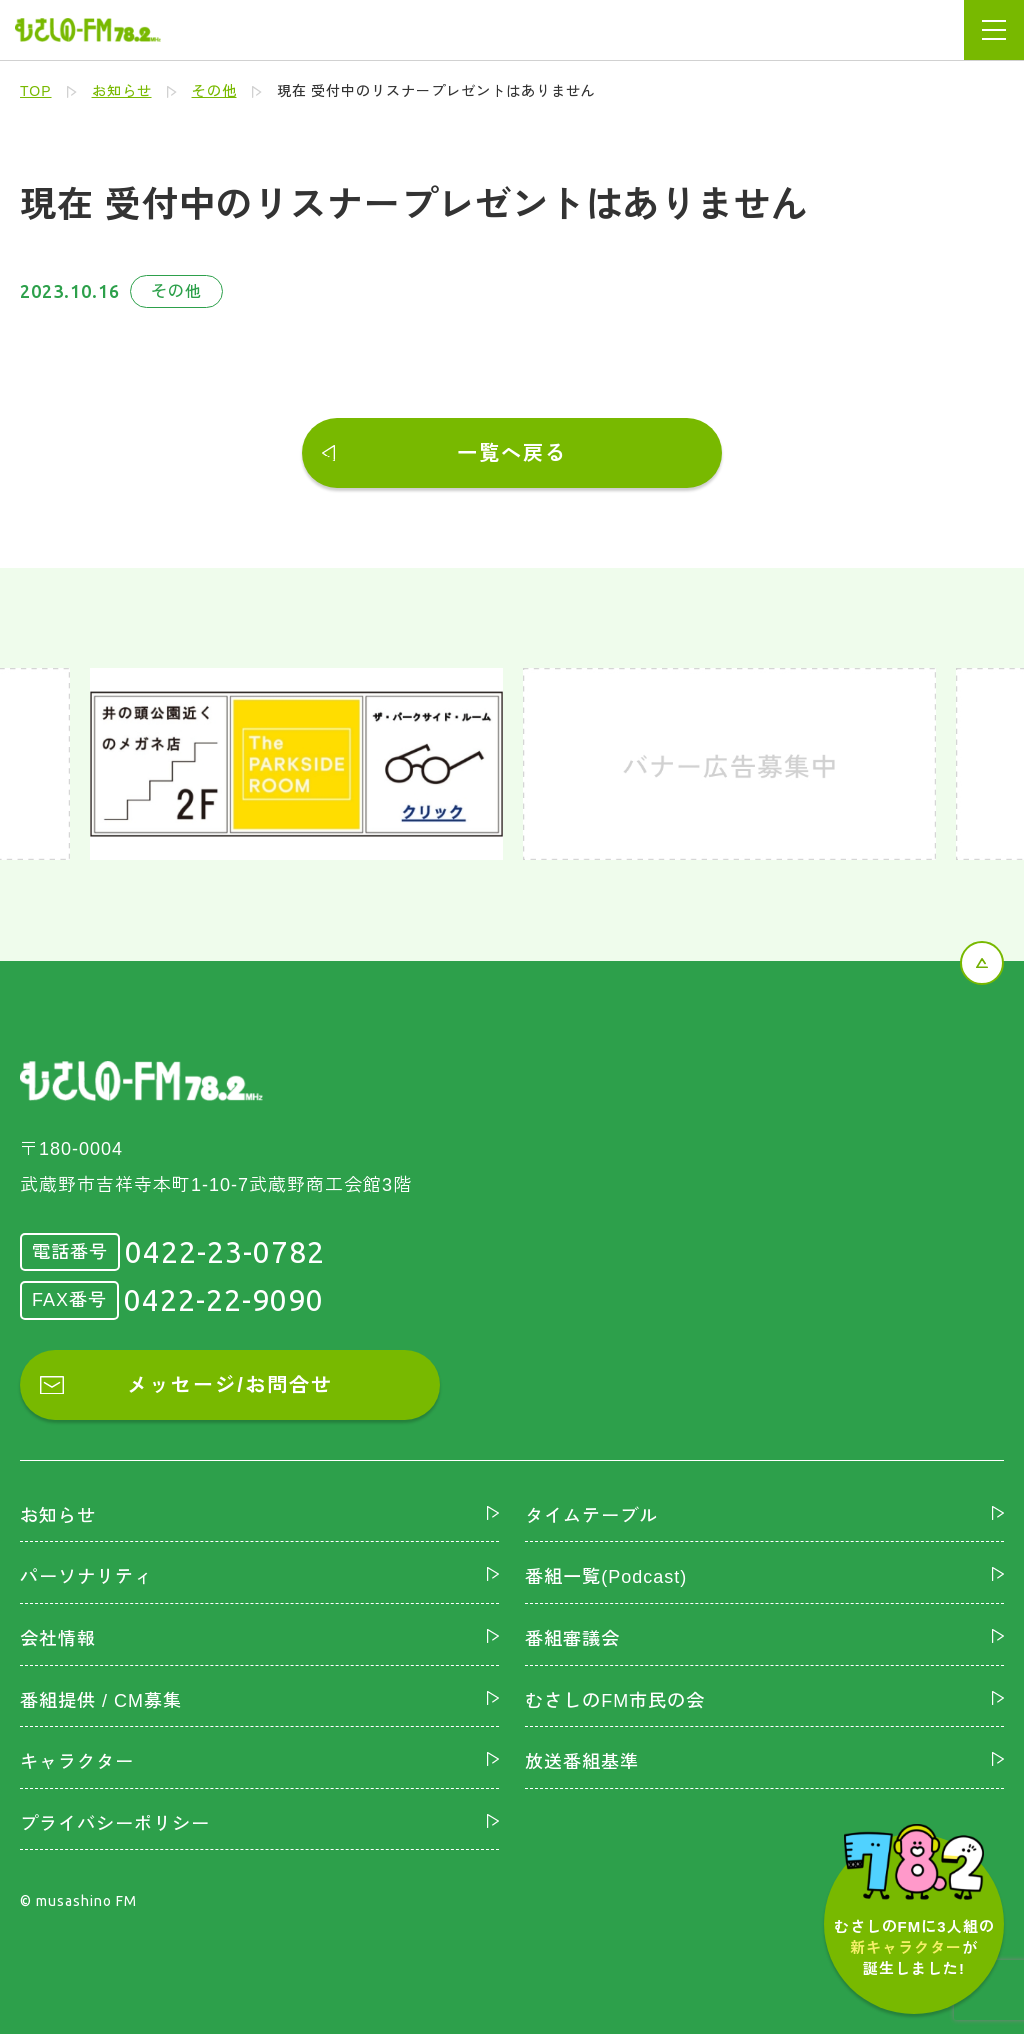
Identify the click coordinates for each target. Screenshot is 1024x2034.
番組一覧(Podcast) (606, 1577)
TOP (36, 91)
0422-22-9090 (224, 1300)
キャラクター (77, 1762)
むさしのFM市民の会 (615, 1701)
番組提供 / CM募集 (101, 1701)
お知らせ (122, 91)
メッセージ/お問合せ (230, 1385)
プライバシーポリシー (115, 1824)
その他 (214, 91)
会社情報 (58, 1639)
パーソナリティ (86, 1577)
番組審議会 (572, 1639)
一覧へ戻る (512, 453)
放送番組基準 (582, 1762)
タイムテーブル (591, 1516)
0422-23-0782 (225, 1252)
